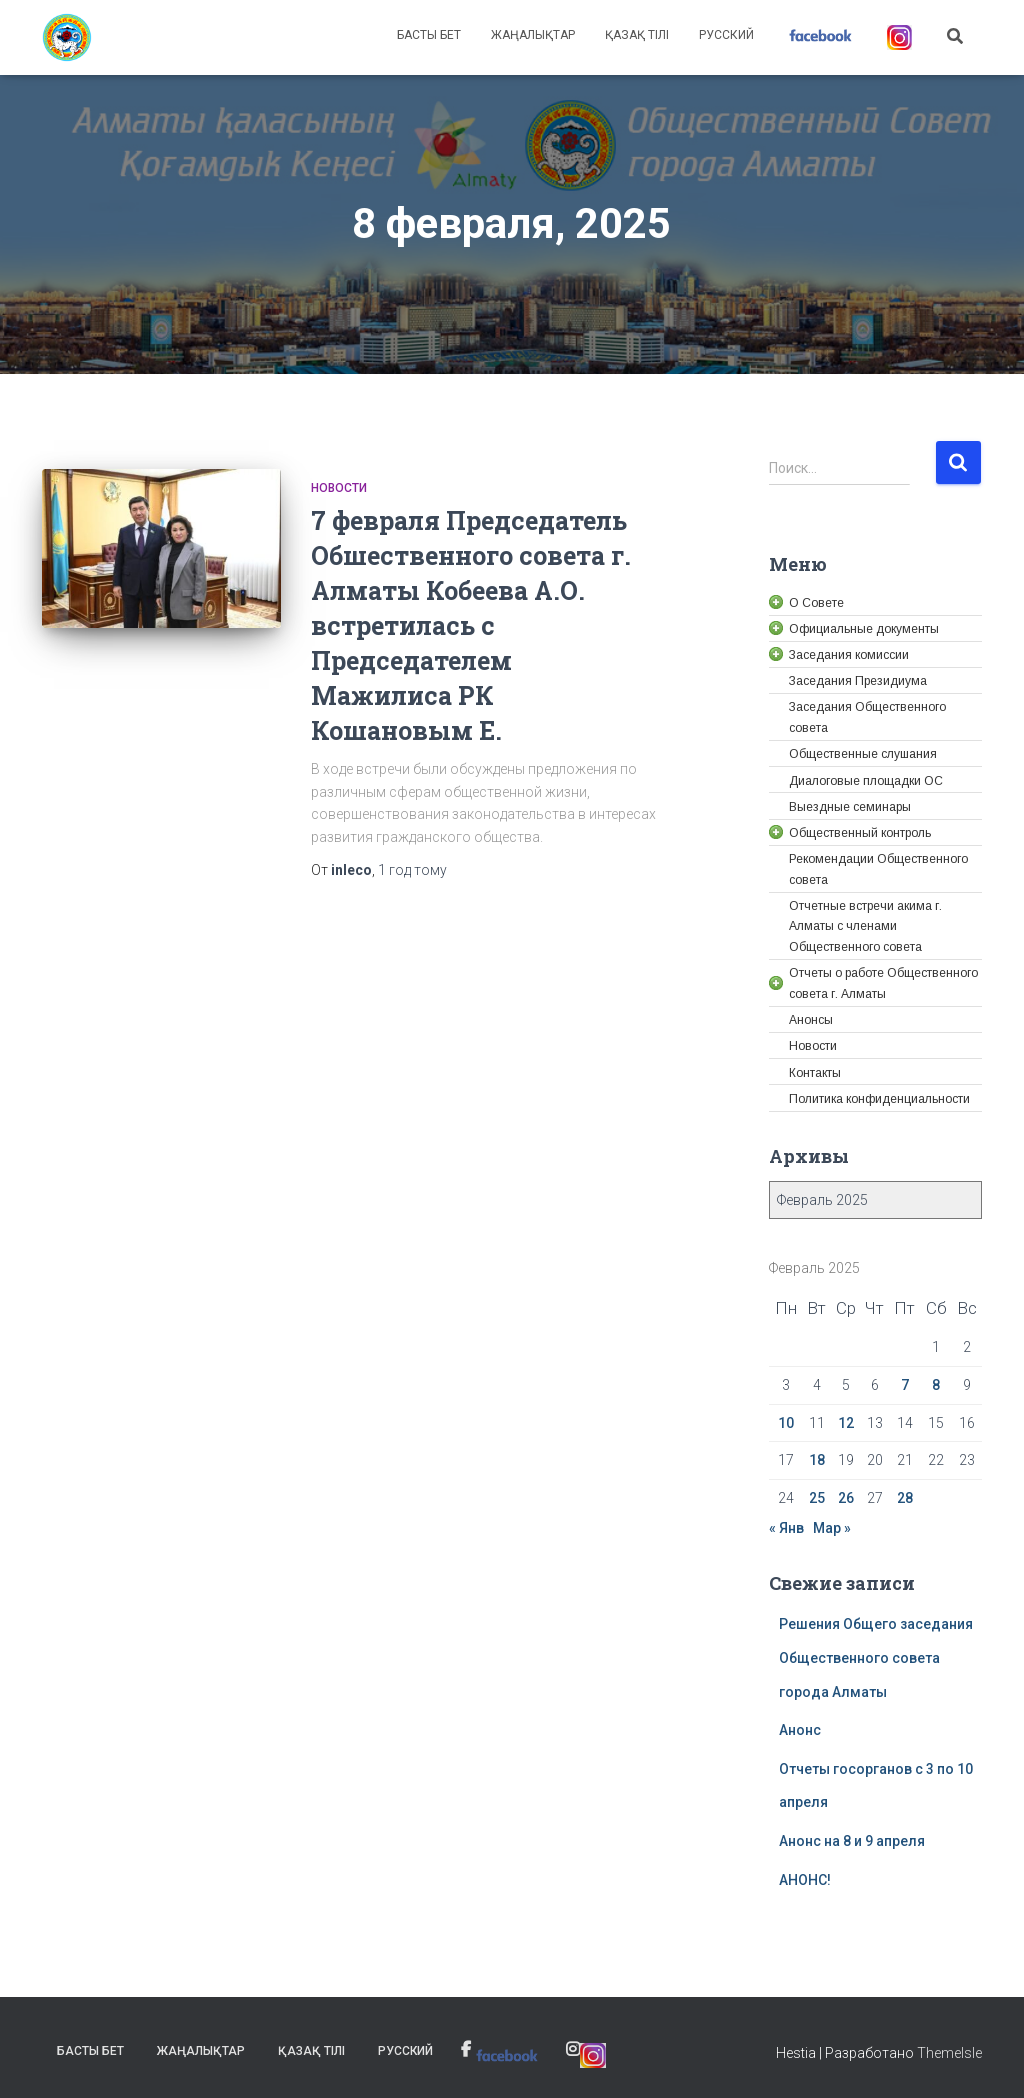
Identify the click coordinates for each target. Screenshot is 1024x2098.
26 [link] (846, 1498)
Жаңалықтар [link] (533, 35)
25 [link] (817, 1498)
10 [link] (786, 1423)
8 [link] (936, 1385)
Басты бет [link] (429, 35)
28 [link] (905, 1498)
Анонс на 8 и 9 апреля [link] (852, 1841)
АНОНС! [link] (805, 1880)
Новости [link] (339, 488)
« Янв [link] (786, 1528)
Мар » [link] (832, 1528)
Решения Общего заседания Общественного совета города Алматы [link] (876, 1657)
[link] (67, 38)
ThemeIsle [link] (949, 2053)
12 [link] (846, 1423)
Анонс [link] (800, 1730)
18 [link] (817, 1460)
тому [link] (412, 870)
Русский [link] (726, 35)
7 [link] (905, 1385)
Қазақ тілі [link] (637, 35)
